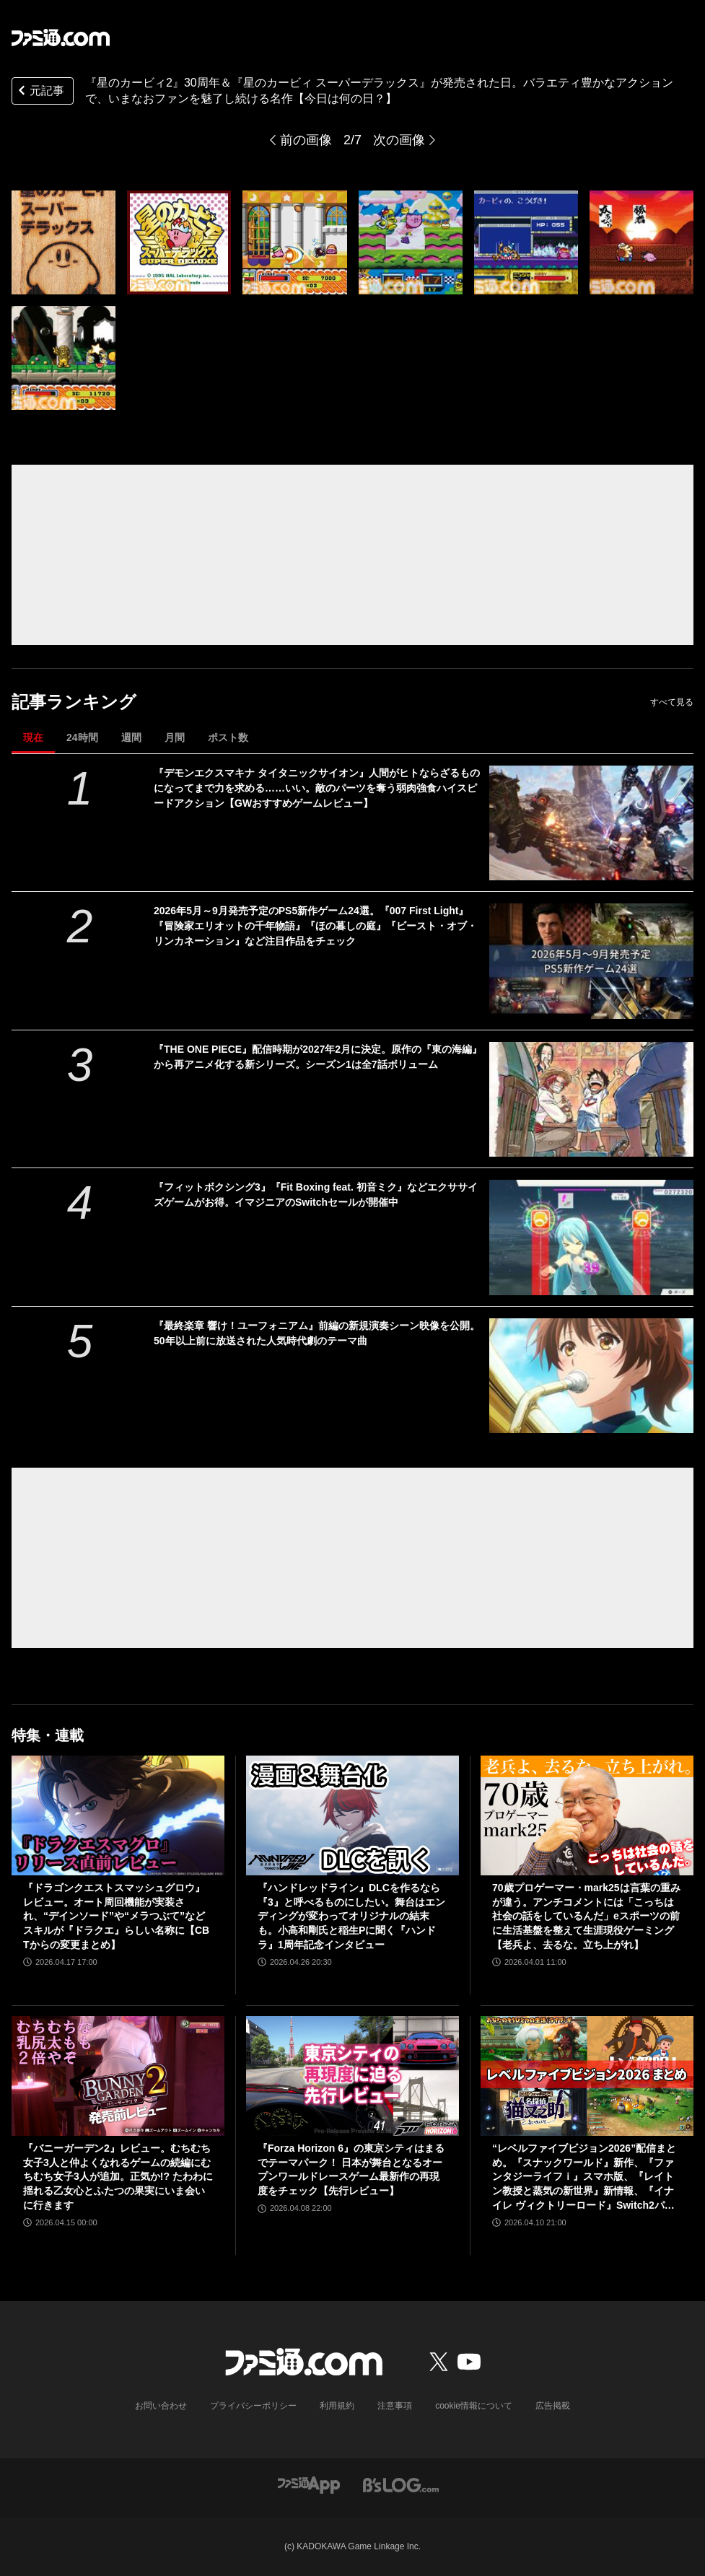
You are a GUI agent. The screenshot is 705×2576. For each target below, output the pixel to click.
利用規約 (337, 2406)
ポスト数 (228, 737)
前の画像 (306, 140)
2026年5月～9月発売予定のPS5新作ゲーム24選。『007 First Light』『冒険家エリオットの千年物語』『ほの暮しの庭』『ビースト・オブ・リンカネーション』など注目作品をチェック (315, 926)
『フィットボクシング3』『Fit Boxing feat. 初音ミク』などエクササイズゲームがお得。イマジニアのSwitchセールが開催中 (316, 1194)
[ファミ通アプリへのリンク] (309, 2484)
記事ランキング (74, 701)
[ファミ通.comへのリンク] (61, 37)
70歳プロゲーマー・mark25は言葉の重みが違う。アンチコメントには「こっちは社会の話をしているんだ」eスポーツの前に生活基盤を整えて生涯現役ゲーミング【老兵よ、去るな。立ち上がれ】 (586, 1916)
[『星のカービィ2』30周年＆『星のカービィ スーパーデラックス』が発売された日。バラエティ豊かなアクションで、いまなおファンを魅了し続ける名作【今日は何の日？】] (63, 242)
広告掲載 (552, 2406)
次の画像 (399, 140)
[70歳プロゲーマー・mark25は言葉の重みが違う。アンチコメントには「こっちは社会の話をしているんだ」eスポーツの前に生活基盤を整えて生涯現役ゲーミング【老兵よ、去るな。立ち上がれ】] (587, 1815)
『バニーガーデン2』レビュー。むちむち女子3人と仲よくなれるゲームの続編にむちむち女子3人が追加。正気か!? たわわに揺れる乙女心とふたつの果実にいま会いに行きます (118, 2176)
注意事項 (394, 2406)
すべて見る (671, 702)
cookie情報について (473, 2406)
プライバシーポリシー (253, 2406)
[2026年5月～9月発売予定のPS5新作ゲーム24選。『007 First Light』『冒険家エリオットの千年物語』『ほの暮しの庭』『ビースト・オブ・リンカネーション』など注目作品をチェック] (591, 960)
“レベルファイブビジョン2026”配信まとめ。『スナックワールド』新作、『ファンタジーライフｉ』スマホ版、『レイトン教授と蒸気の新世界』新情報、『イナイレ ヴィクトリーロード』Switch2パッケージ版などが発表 (584, 2177)
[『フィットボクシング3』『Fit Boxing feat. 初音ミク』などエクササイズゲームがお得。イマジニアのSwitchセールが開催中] (591, 1237)
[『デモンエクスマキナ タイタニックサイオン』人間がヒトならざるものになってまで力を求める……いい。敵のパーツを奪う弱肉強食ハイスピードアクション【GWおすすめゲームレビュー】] (591, 823)
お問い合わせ (161, 2406)
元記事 (39, 92)
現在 (33, 737)
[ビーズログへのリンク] (401, 2484)
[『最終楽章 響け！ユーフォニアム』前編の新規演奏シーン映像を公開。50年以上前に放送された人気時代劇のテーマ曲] (591, 1375)
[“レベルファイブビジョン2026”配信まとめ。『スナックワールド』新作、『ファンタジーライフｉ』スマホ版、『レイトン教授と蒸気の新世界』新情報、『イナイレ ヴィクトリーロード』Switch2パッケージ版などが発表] (587, 2076)
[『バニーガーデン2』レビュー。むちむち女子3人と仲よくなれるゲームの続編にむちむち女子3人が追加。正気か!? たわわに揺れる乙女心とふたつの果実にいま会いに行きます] (118, 2076)
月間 (175, 737)
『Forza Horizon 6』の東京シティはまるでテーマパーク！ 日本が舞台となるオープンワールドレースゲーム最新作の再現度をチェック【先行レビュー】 (351, 2169)
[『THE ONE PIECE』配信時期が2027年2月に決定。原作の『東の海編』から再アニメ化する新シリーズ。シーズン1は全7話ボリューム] (591, 1099)
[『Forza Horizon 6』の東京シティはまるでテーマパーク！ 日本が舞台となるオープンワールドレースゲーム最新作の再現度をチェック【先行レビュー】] (352, 2076)
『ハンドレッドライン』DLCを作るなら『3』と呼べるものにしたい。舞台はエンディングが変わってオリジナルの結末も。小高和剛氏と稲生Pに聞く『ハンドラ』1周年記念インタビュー (351, 1916)
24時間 (82, 737)
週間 (131, 737)
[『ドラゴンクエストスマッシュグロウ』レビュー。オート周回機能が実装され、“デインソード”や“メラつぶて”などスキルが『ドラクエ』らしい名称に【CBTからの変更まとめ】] (118, 1815)
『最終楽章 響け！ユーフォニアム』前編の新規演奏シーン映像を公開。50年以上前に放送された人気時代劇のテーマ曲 (317, 1333)
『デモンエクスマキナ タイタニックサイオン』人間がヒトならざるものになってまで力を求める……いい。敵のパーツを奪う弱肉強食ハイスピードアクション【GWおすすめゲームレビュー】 (317, 788)
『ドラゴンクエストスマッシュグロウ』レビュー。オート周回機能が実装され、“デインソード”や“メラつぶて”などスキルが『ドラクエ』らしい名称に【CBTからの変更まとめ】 (116, 1916)
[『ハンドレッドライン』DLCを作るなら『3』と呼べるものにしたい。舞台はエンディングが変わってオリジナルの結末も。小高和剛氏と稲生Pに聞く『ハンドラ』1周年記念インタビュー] (352, 1815)
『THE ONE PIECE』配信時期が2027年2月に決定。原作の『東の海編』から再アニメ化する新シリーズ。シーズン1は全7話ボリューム (318, 1056)
